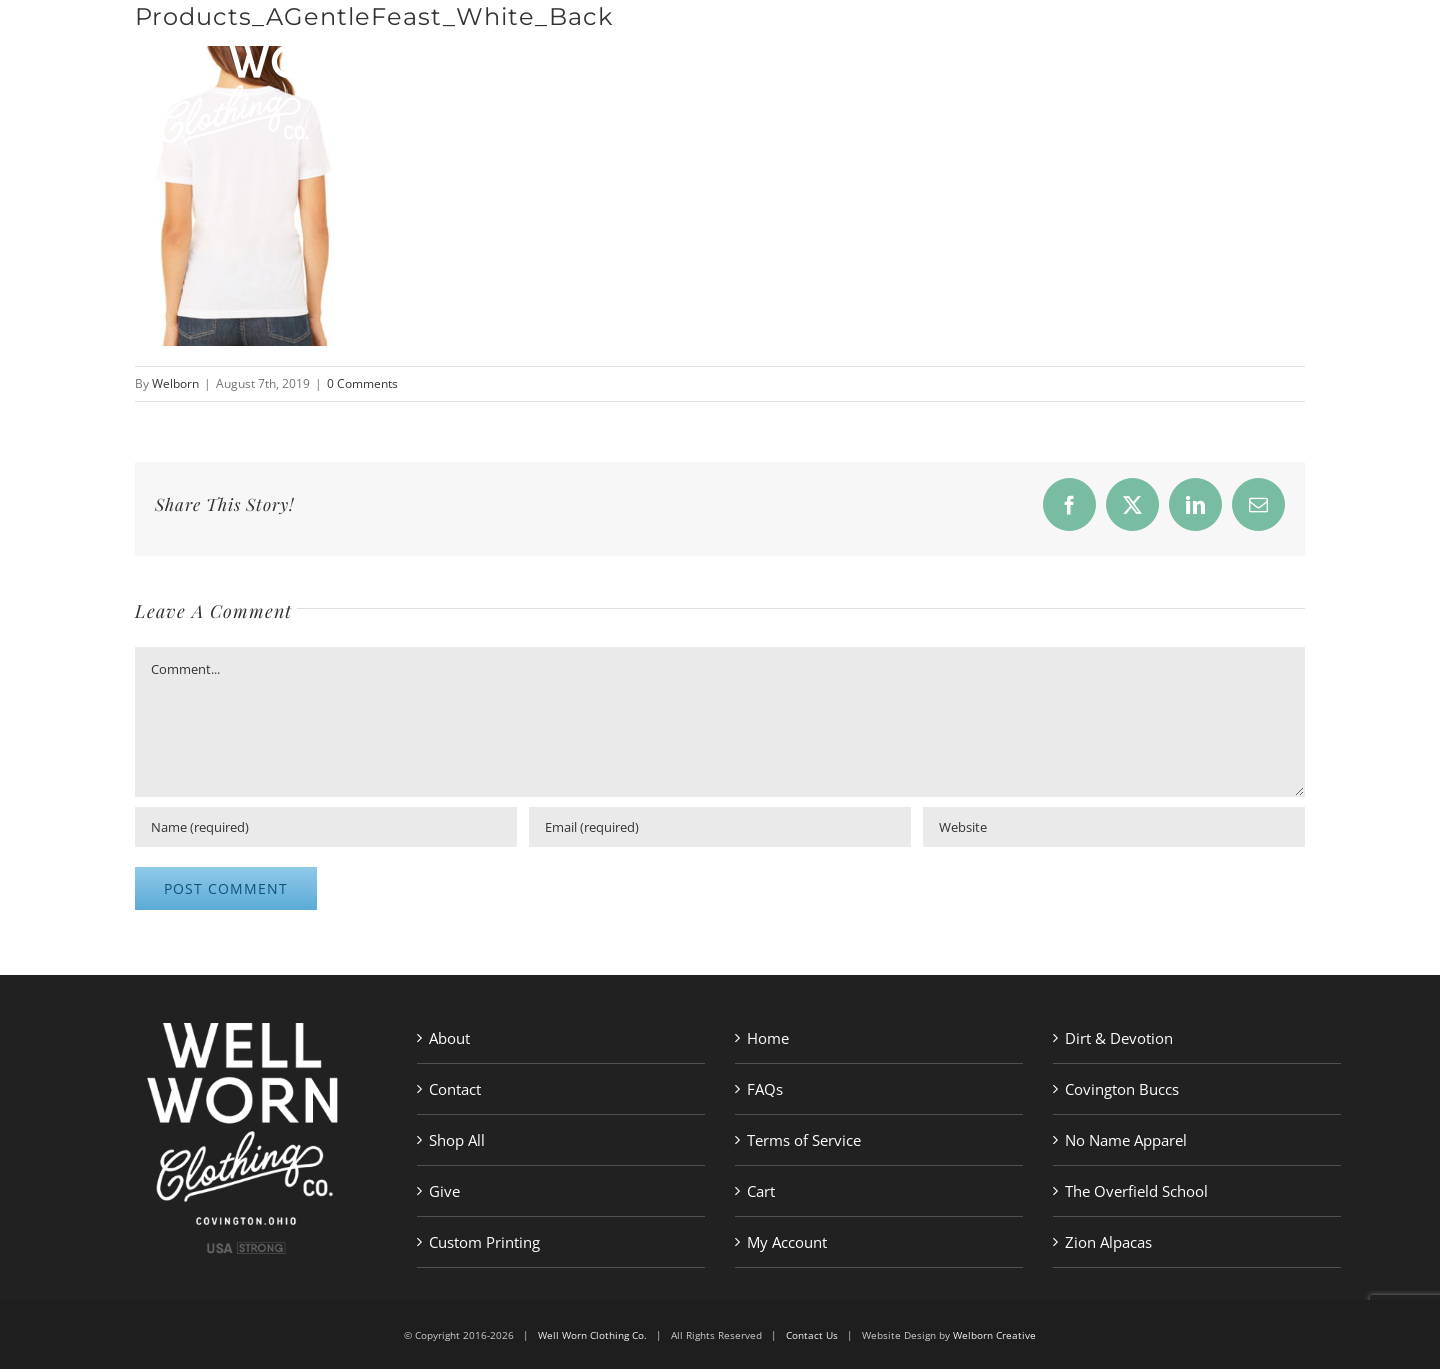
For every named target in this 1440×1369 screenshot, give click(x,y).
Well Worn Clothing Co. (592, 1335)
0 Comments (362, 383)
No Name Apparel (1126, 1140)
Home (768, 1038)
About (449, 1038)
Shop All (457, 1140)
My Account (787, 1242)
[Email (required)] (720, 827)
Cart (761, 1191)
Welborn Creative (994, 1335)
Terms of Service (804, 1140)
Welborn (175, 383)
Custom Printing (484, 1242)
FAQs (765, 1089)
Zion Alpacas (1108, 1242)
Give (444, 1191)
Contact (455, 1089)
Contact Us (812, 1335)
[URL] (1114, 827)
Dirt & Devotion (1119, 1038)
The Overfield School (1136, 1191)
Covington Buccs (1122, 1089)
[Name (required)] (326, 827)
